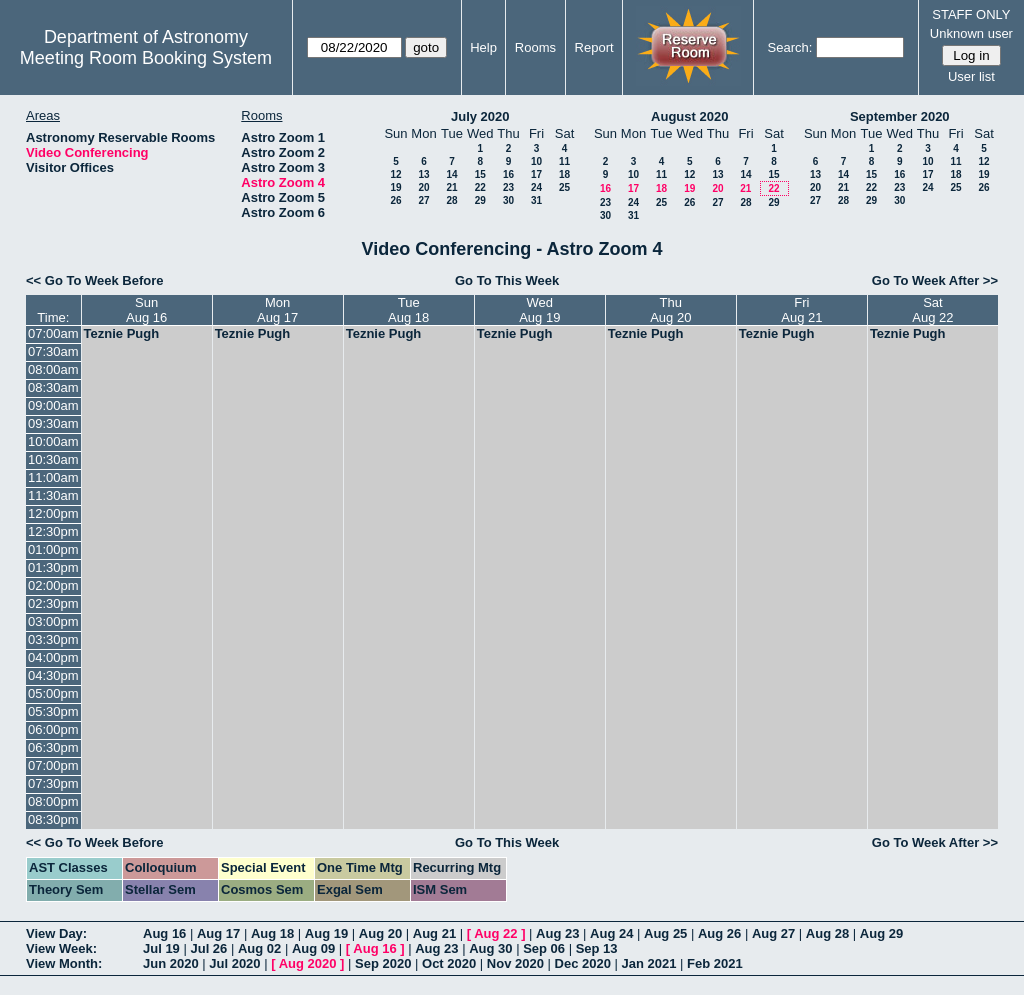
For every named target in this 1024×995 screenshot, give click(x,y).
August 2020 (689, 116)
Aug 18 (272, 933)
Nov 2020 (515, 963)
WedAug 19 (539, 310)
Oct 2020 (449, 963)
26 (395, 200)
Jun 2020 (171, 963)
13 (423, 174)
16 (508, 174)
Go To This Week (507, 280)
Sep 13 (597, 948)
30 (508, 200)
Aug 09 (313, 948)
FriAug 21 (801, 310)
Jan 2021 (649, 963)
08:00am (53, 369)
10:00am (53, 441)
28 (451, 200)
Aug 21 (434, 933)
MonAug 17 (277, 310)
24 (536, 187)
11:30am (53, 495)
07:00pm (53, 765)
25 (564, 187)
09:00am (53, 405)
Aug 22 (495, 933)
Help (483, 47)
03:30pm (53, 639)
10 (536, 161)
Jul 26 (208, 948)
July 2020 (480, 116)
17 (536, 174)
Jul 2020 (234, 963)
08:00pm (53, 801)
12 (395, 174)
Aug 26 (719, 933)
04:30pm (53, 675)
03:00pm (53, 621)
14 (451, 174)
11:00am (53, 477)
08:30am (53, 387)
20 (423, 187)
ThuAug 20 (670, 310)
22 (480, 187)
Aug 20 (380, 933)
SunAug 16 (146, 310)
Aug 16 (164, 933)
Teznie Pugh (122, 333)
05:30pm (53, 711)
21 (451, 187)
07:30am (53, 351)
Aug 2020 (308, 963)
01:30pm (53, 567)
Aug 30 (490, 948)
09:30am (53, 423)
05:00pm (53, 693)
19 (395, 187)
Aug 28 (827, 933)
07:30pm (53, 783)
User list (971, 76)
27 (423, 200)
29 (480, 200)
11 (564, 161)
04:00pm (53, 657)
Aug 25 (665, 933)
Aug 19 (326, 933)
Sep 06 (544, 948)
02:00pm (53, 585)
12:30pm (53, 531)
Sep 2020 (383, 963)
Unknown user (971, 33)
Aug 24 (611, 933)
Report (594, 47)
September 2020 (900, 116)
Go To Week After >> (935, 280)
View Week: (61, 948)
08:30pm (53, 819)
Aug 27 (773, 933)
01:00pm (53, 549)
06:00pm (53, 729)
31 (536, 200)
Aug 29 (881, 933)
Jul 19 (161, 948)
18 (564, 174)
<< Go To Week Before (95, 280)
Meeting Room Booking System (146, 58)
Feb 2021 (715, 963)
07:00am (53, 333)
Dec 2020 (583, 963)
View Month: (64, 963)
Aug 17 (218, 933)
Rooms (535, 47)
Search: (790, 47)
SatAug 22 (932, 310)
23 (508, 187)
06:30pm (53, 747)
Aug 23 (557, 933)
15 (480, 174)
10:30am (53, 459)
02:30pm (53, 603)
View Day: (56, 933)
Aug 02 (259, 948)
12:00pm (53, 513)
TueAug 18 (408, 310)
